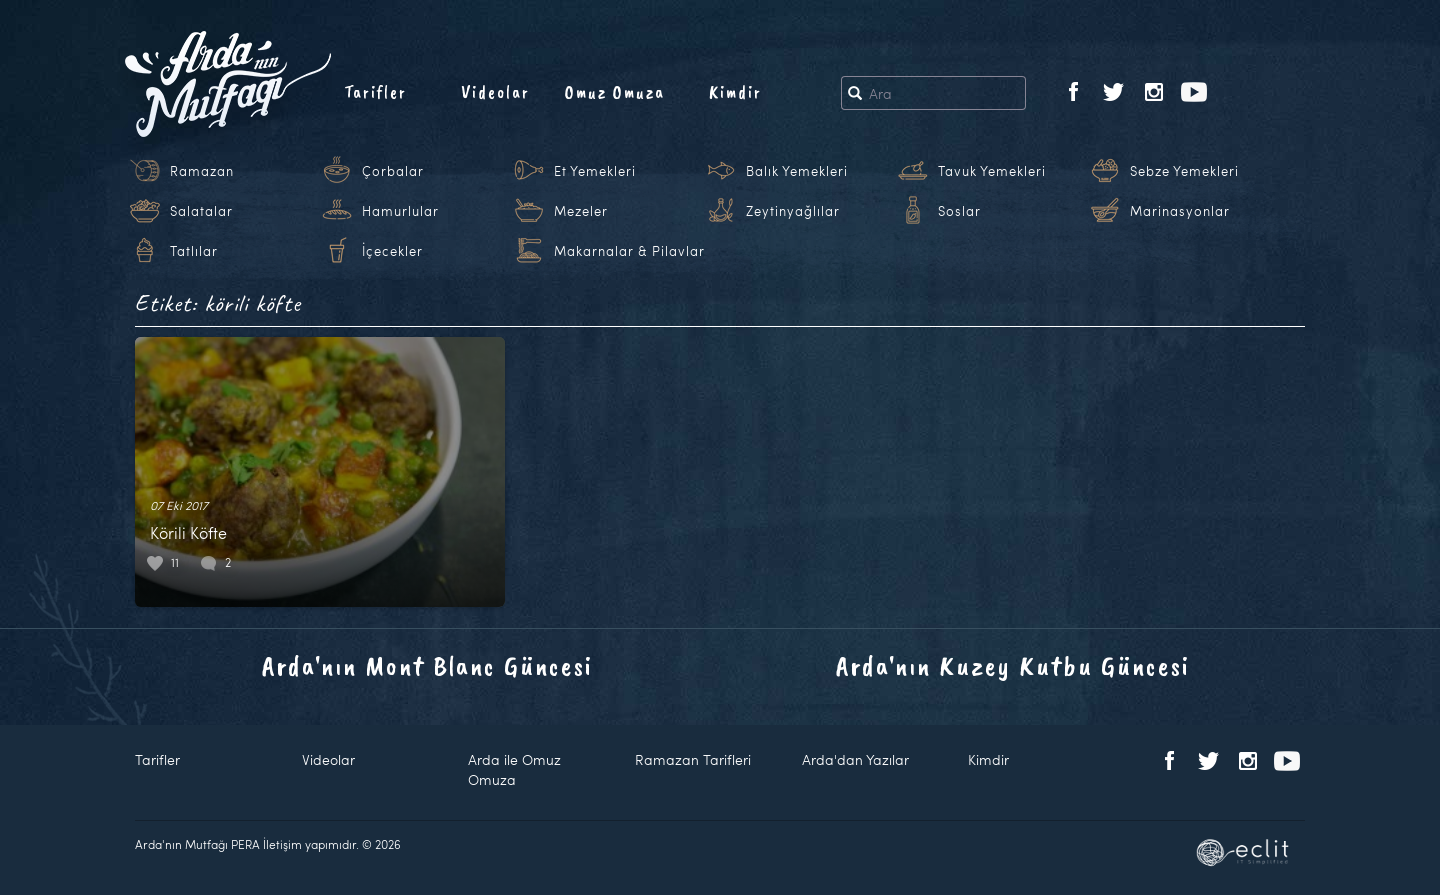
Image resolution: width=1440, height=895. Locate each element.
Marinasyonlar (1180, 211)
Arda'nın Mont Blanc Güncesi (427, 665)
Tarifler (375, 92)
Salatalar (201, 211)
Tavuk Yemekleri (992, 171)
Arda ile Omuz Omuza (514, 769)
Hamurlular (400, 211)
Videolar (495, 92)
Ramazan (202, 171)
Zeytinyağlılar (793, 211)
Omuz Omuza (615, 92)
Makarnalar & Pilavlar (629, 251)
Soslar (959, 211)
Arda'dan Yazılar (855, 759)
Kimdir (735, 92)
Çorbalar (393, 171)
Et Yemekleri (595, 171)
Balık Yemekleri (797, 171)
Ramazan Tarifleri (693, 759)
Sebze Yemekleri (1184, 171)
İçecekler (392, 251)
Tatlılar (194, 251)
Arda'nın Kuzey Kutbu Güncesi (1013, 665)
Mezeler (581, 211)
